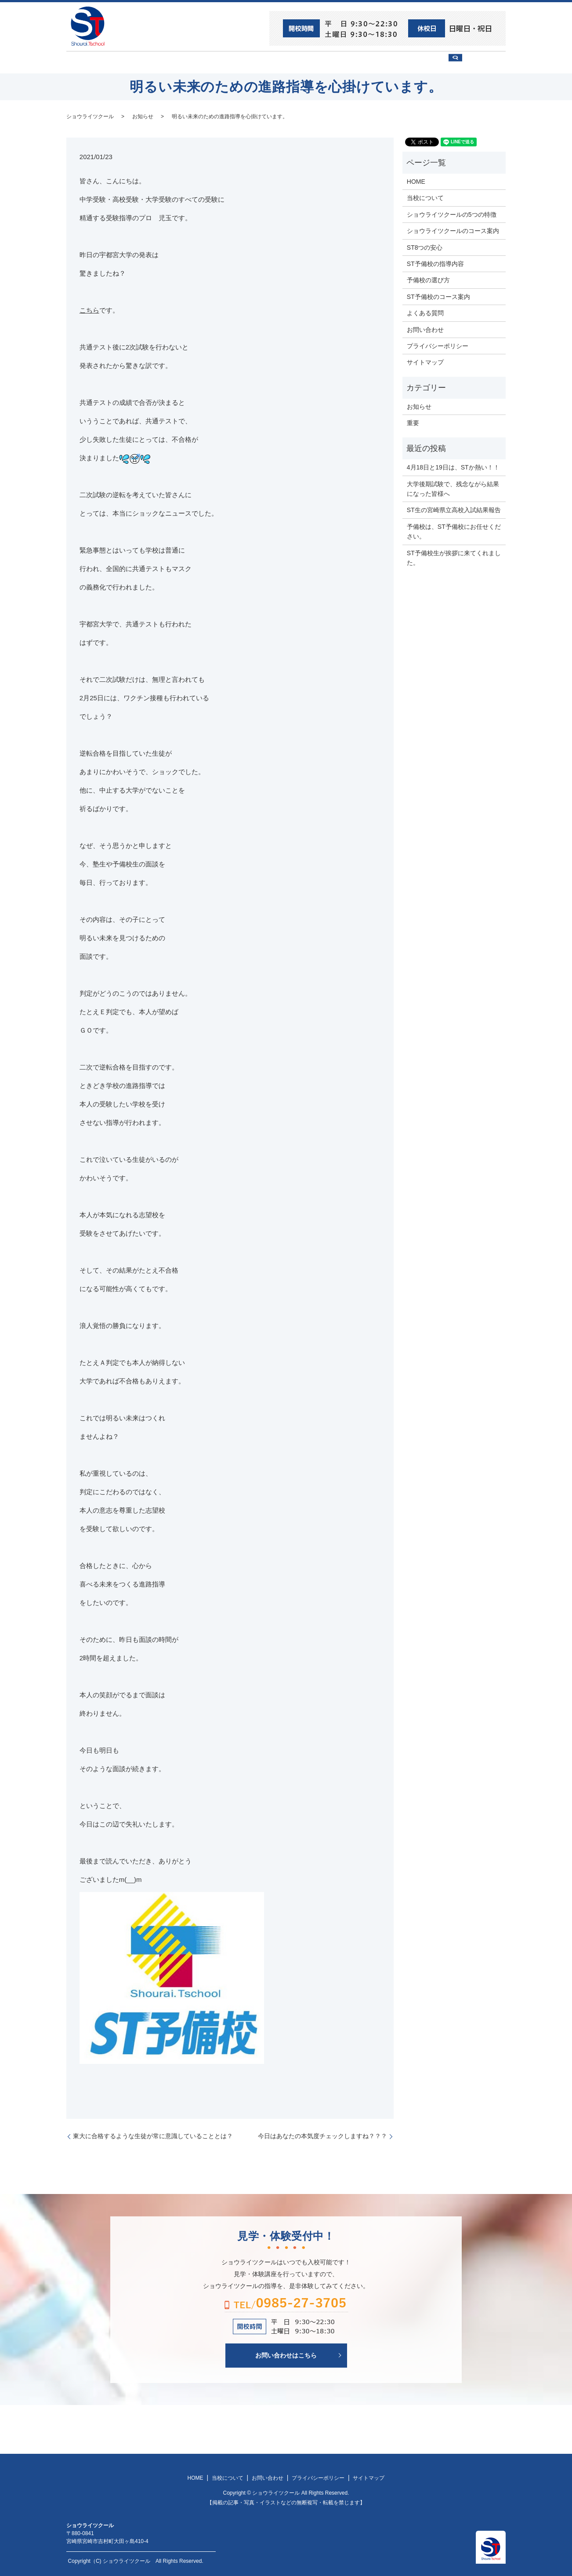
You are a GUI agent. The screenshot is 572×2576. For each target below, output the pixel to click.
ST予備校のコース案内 (438, 295)
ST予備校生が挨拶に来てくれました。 (454, 557)
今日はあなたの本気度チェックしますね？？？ (322, 2135)
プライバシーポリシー (437, 345)
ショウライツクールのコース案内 (453, 230)
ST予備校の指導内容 (435, 263)
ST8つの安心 (134, 61)
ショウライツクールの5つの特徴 (451, 213)
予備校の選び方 (366, 61)
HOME (89, 61)
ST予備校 (313, 61)
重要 (413, 422)
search (481, 66)
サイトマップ (425, 361)
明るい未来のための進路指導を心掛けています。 (230, 116)
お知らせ (142, 116)
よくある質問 (425, 312)
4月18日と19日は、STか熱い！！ (453, 466)
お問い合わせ (424, 61)
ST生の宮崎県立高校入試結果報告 (454, 509)
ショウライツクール (254, 61)
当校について (189, 61)
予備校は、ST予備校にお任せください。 (454, 530)
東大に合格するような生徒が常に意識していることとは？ (153, 2135)
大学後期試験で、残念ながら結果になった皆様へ (453, 488)
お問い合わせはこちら (286, 2354)
